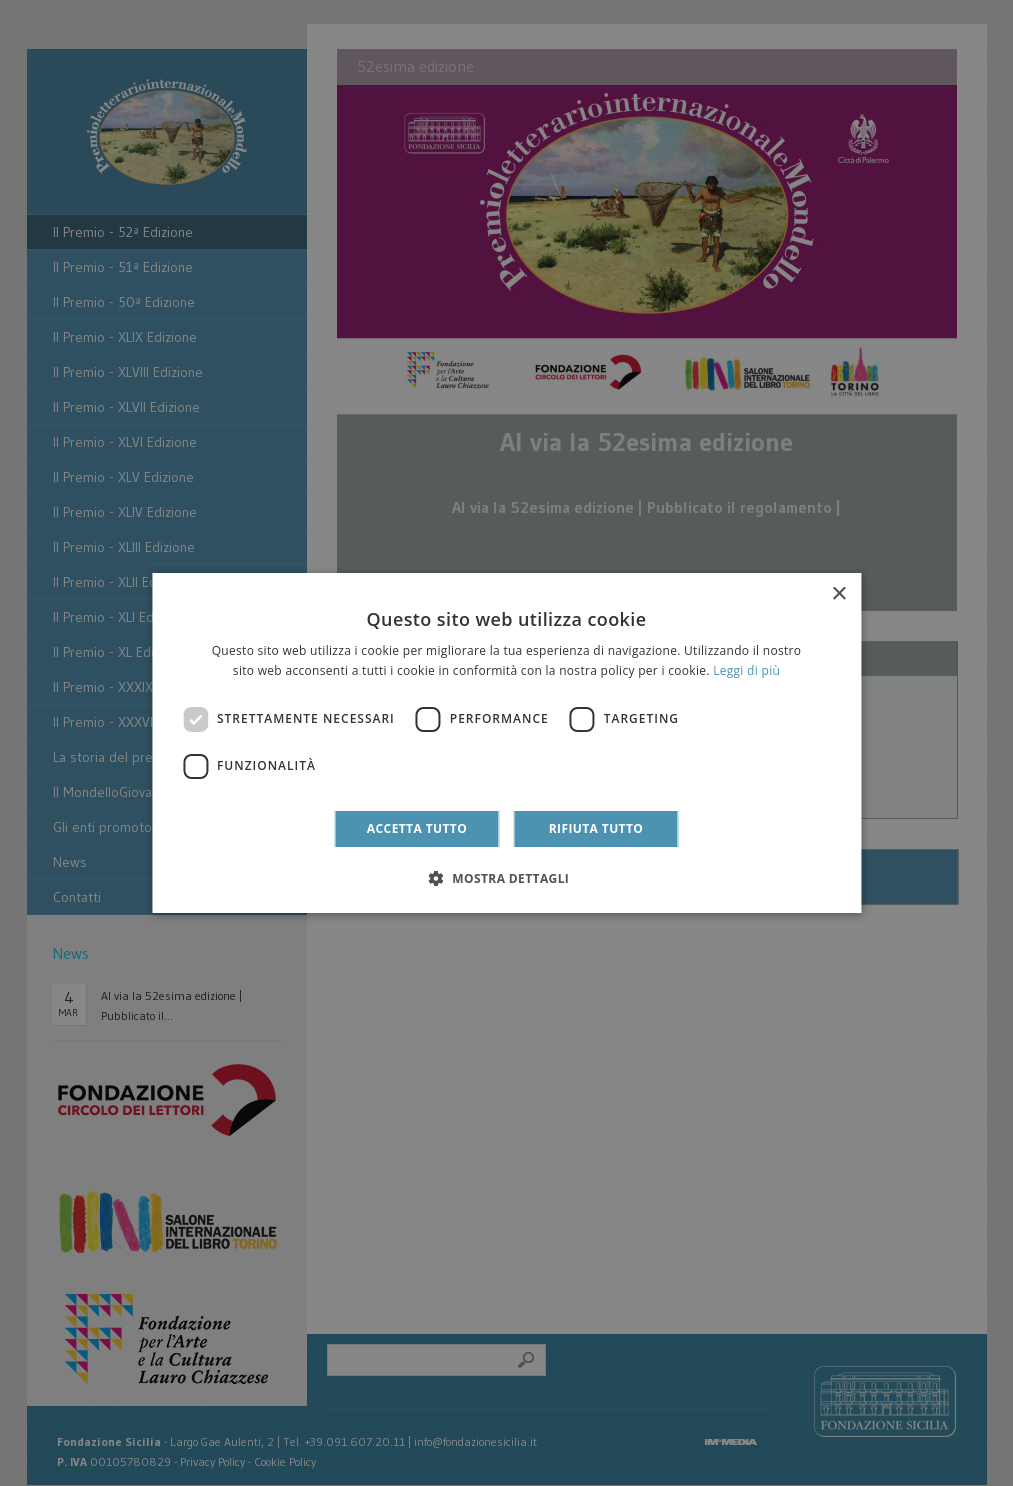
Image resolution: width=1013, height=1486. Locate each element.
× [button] (838, 594)
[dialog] (506, 743)
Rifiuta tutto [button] (596, 828)
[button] (507, 878)
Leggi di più (746, 670)
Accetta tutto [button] (417, 828)
